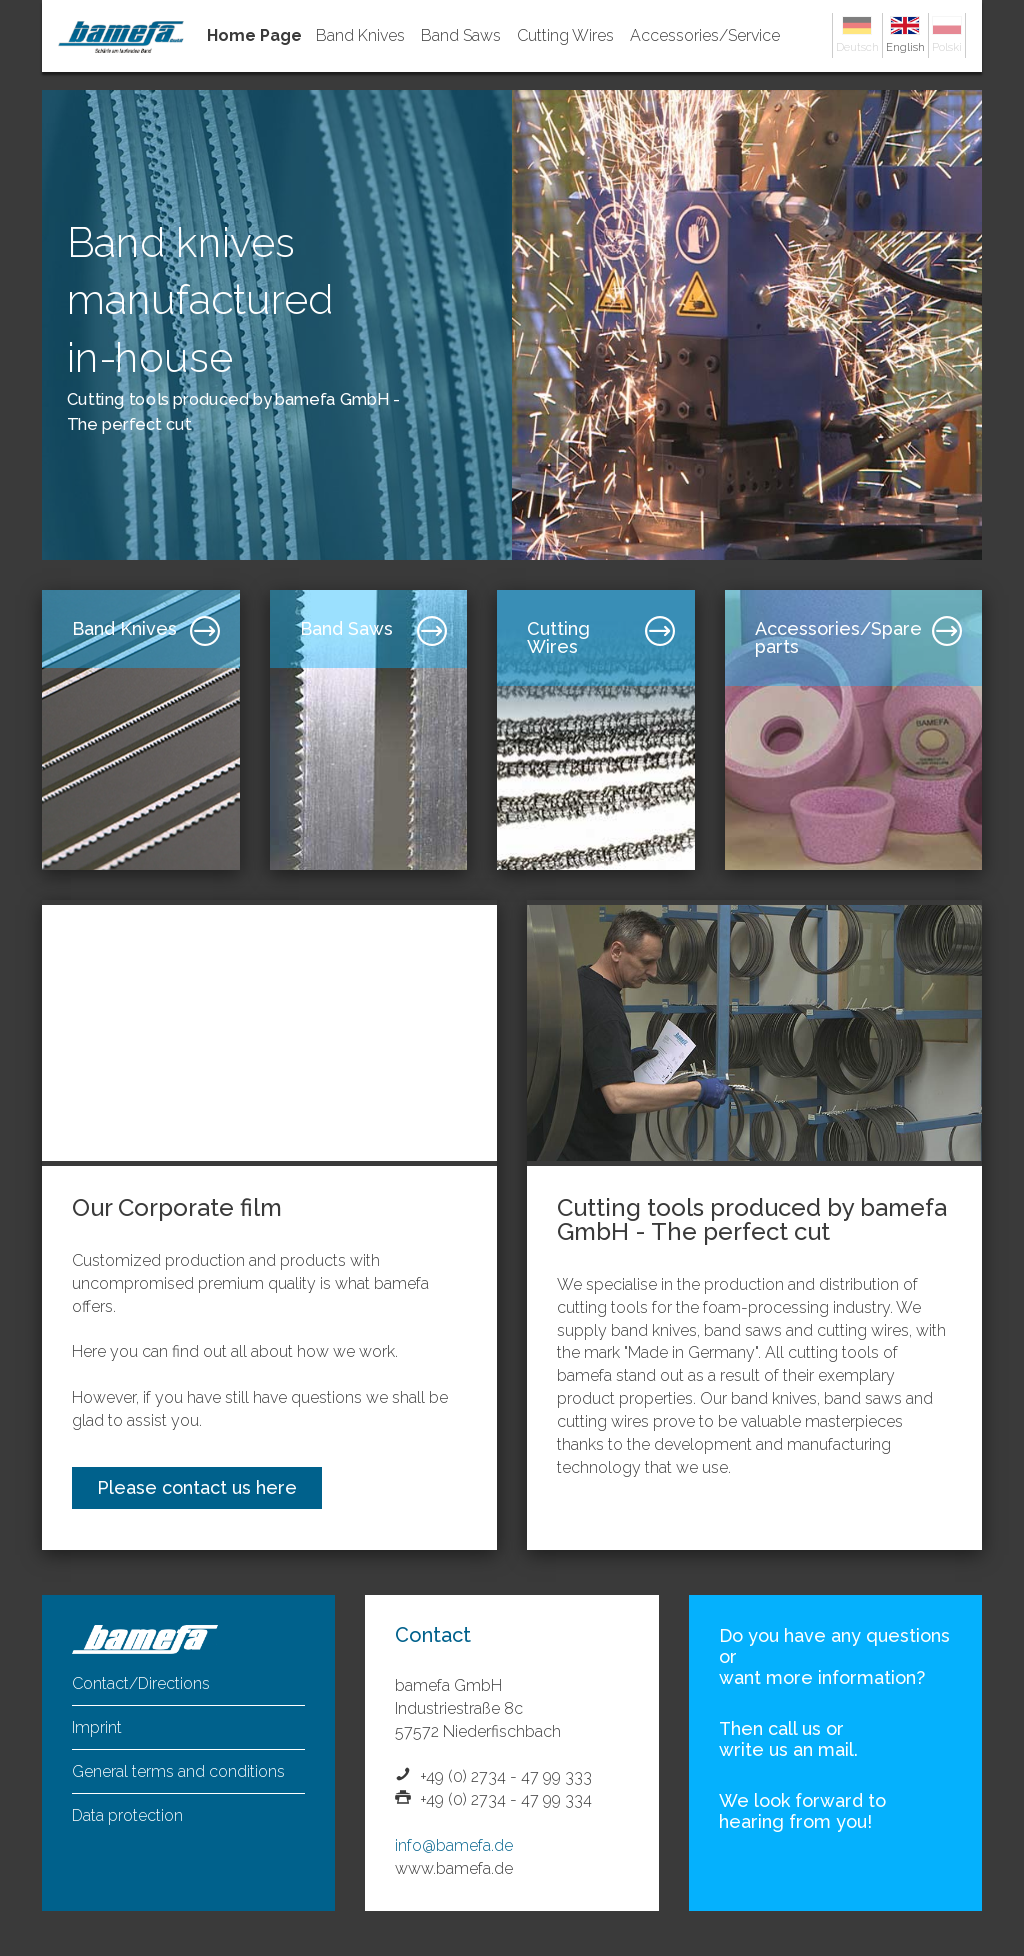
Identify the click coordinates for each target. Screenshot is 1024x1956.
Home (258, 35)
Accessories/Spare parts (838, 637)
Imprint (97, 1727)
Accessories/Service (705, 35)
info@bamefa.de (454, 1845)
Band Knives (360, 35)
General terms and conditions (178, 1771)
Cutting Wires (565, 35)
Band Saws (461, 35)
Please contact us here (197, 1487)
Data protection (127, 1815)
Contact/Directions (141, 1683)
